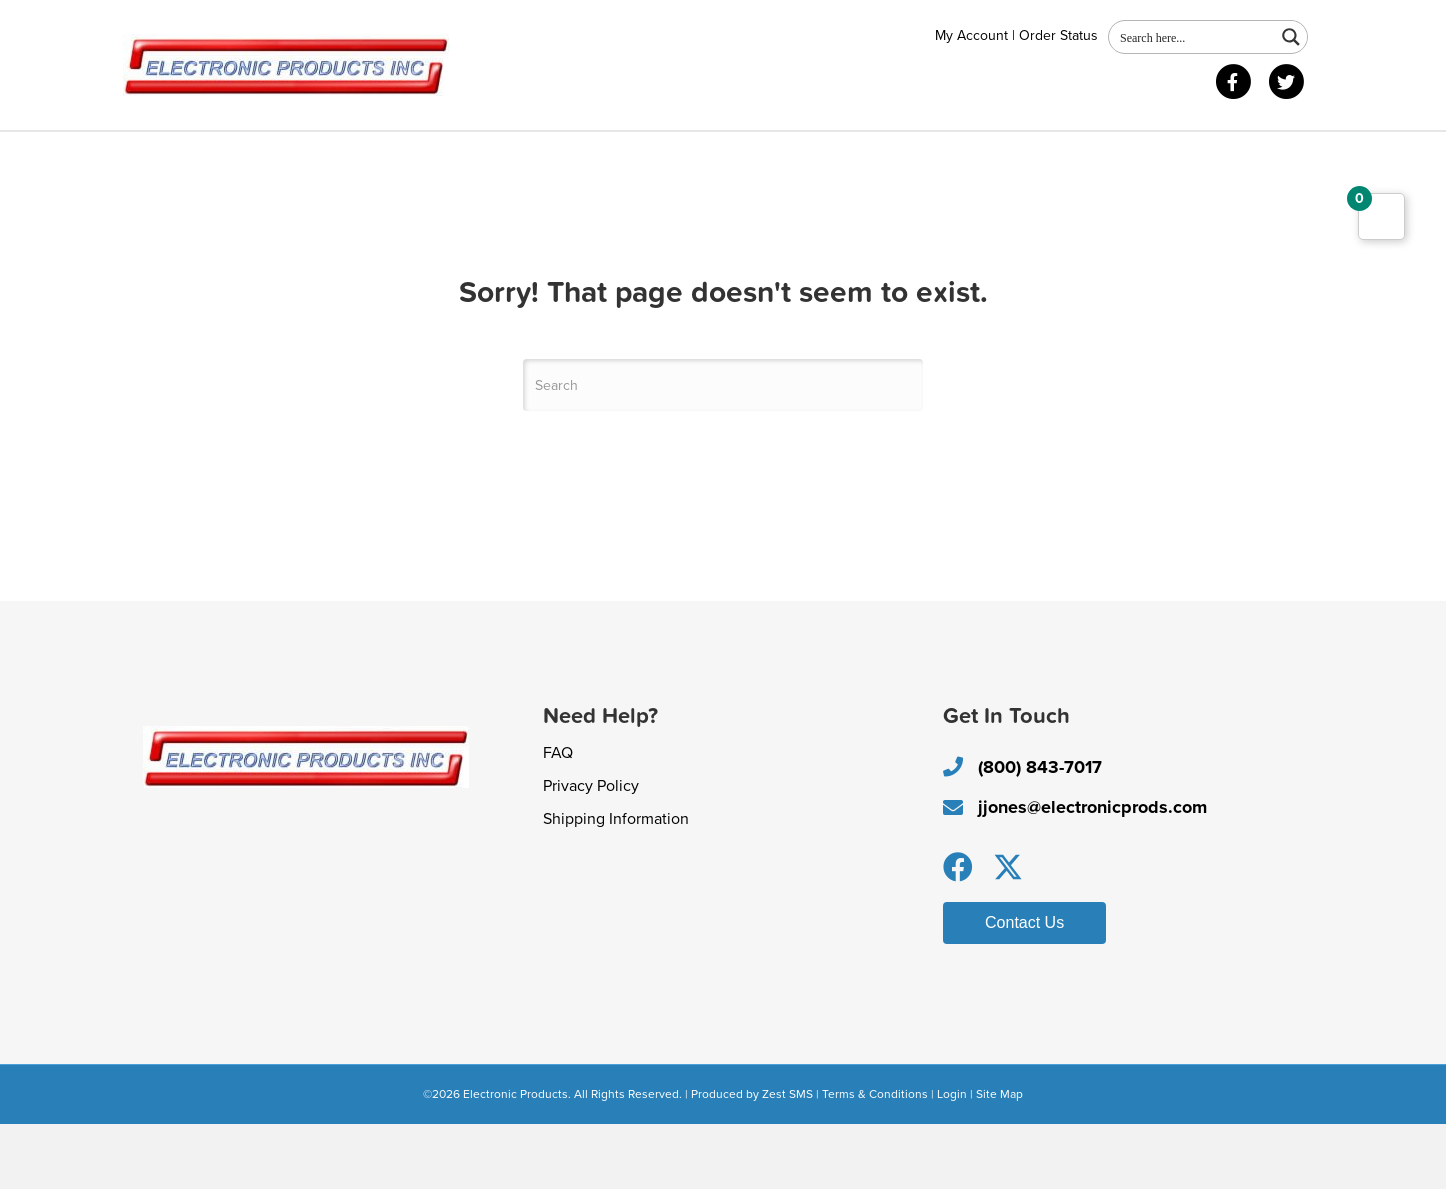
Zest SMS (787, 1158)
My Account (971, 35)
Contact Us (376, 155)
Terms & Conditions (875, 1158)
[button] (958, 931)
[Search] (723, 450)
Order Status (1058, 35)
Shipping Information (616, 883)
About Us (178, 155)
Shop (274, 155)
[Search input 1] (1193, 37)
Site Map (999, 1158)
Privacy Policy (591, 850)
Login (952, 1158)
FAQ (558, 817)
